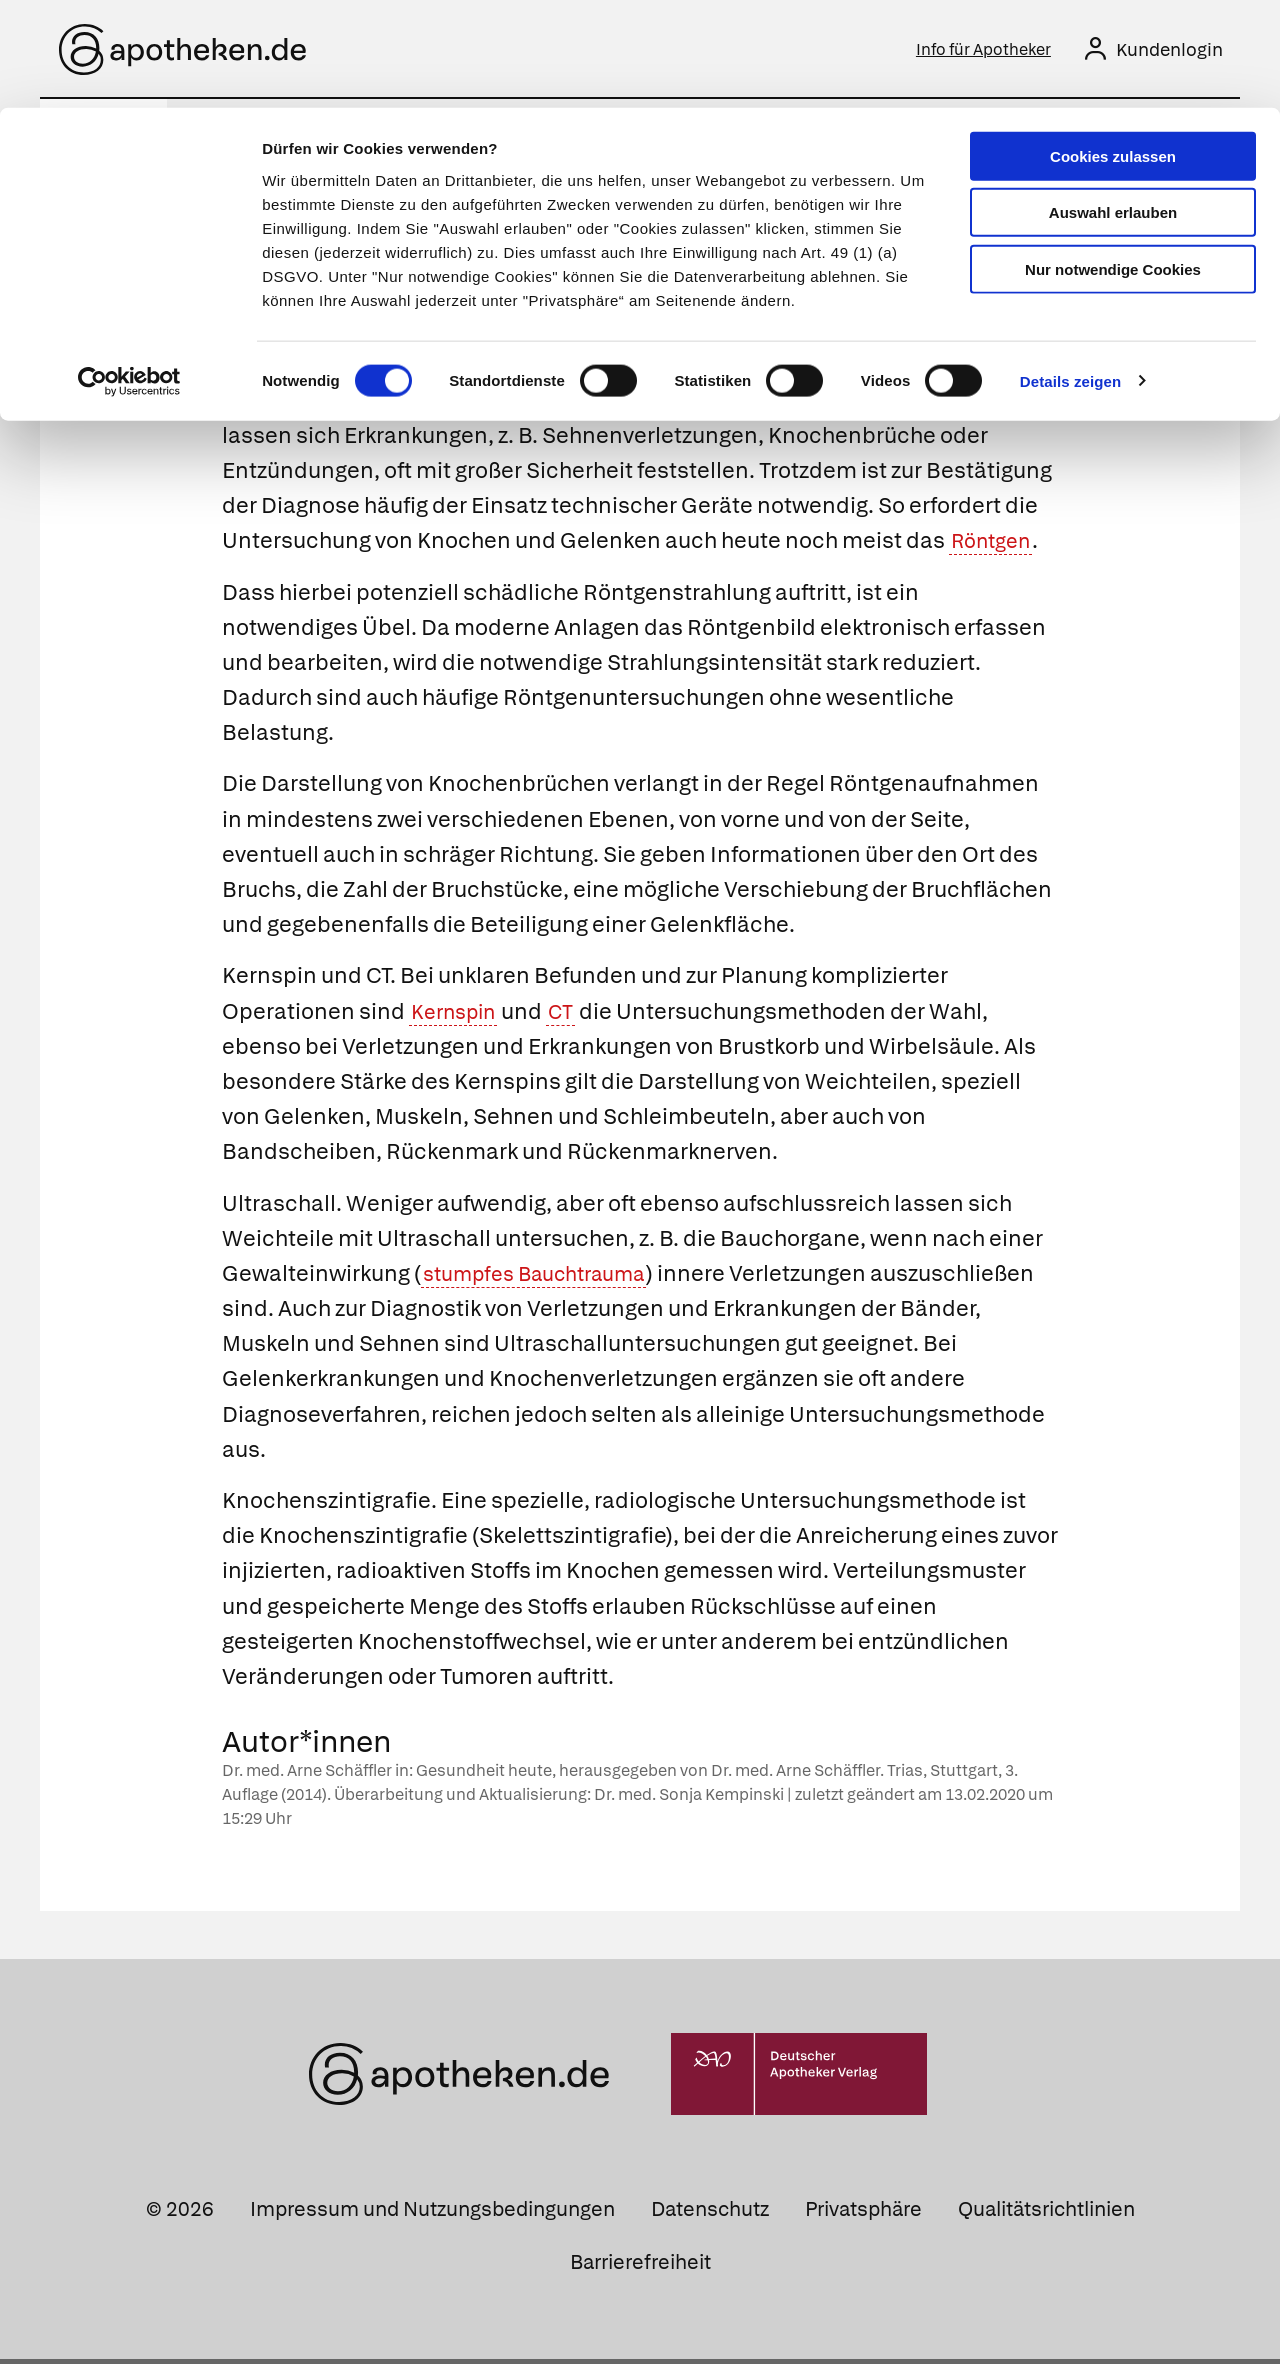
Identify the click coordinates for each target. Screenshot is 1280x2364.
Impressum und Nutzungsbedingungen (432, 2214)
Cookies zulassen (1113, 48)
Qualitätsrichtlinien (1046, 2214)
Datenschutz (710, 2214)
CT (572, 1015)
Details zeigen (1070, 273)
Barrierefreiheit (640, 2267)
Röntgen (995, 545)
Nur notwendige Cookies (1113, 161)
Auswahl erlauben (1113, 105)
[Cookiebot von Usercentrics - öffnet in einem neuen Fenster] (129, 274)
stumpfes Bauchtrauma (546, 1278)
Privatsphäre (863, 2214)
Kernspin (458, 1015)
